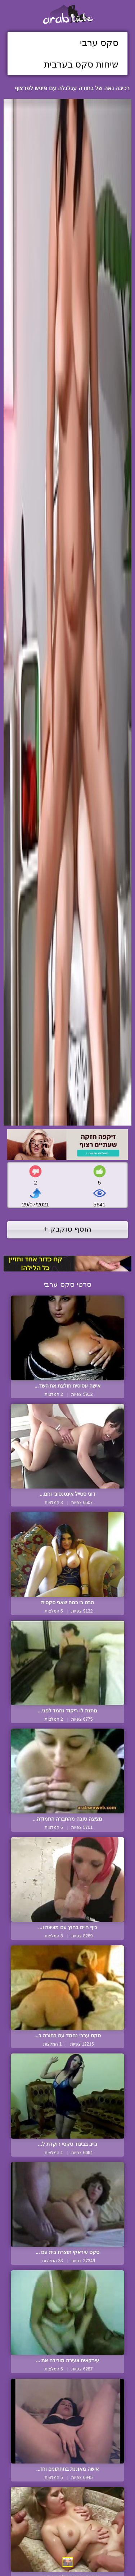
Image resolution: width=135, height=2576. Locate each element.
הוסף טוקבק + (67, 1229)
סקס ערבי (99, 43)
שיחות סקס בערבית (81, 64)
